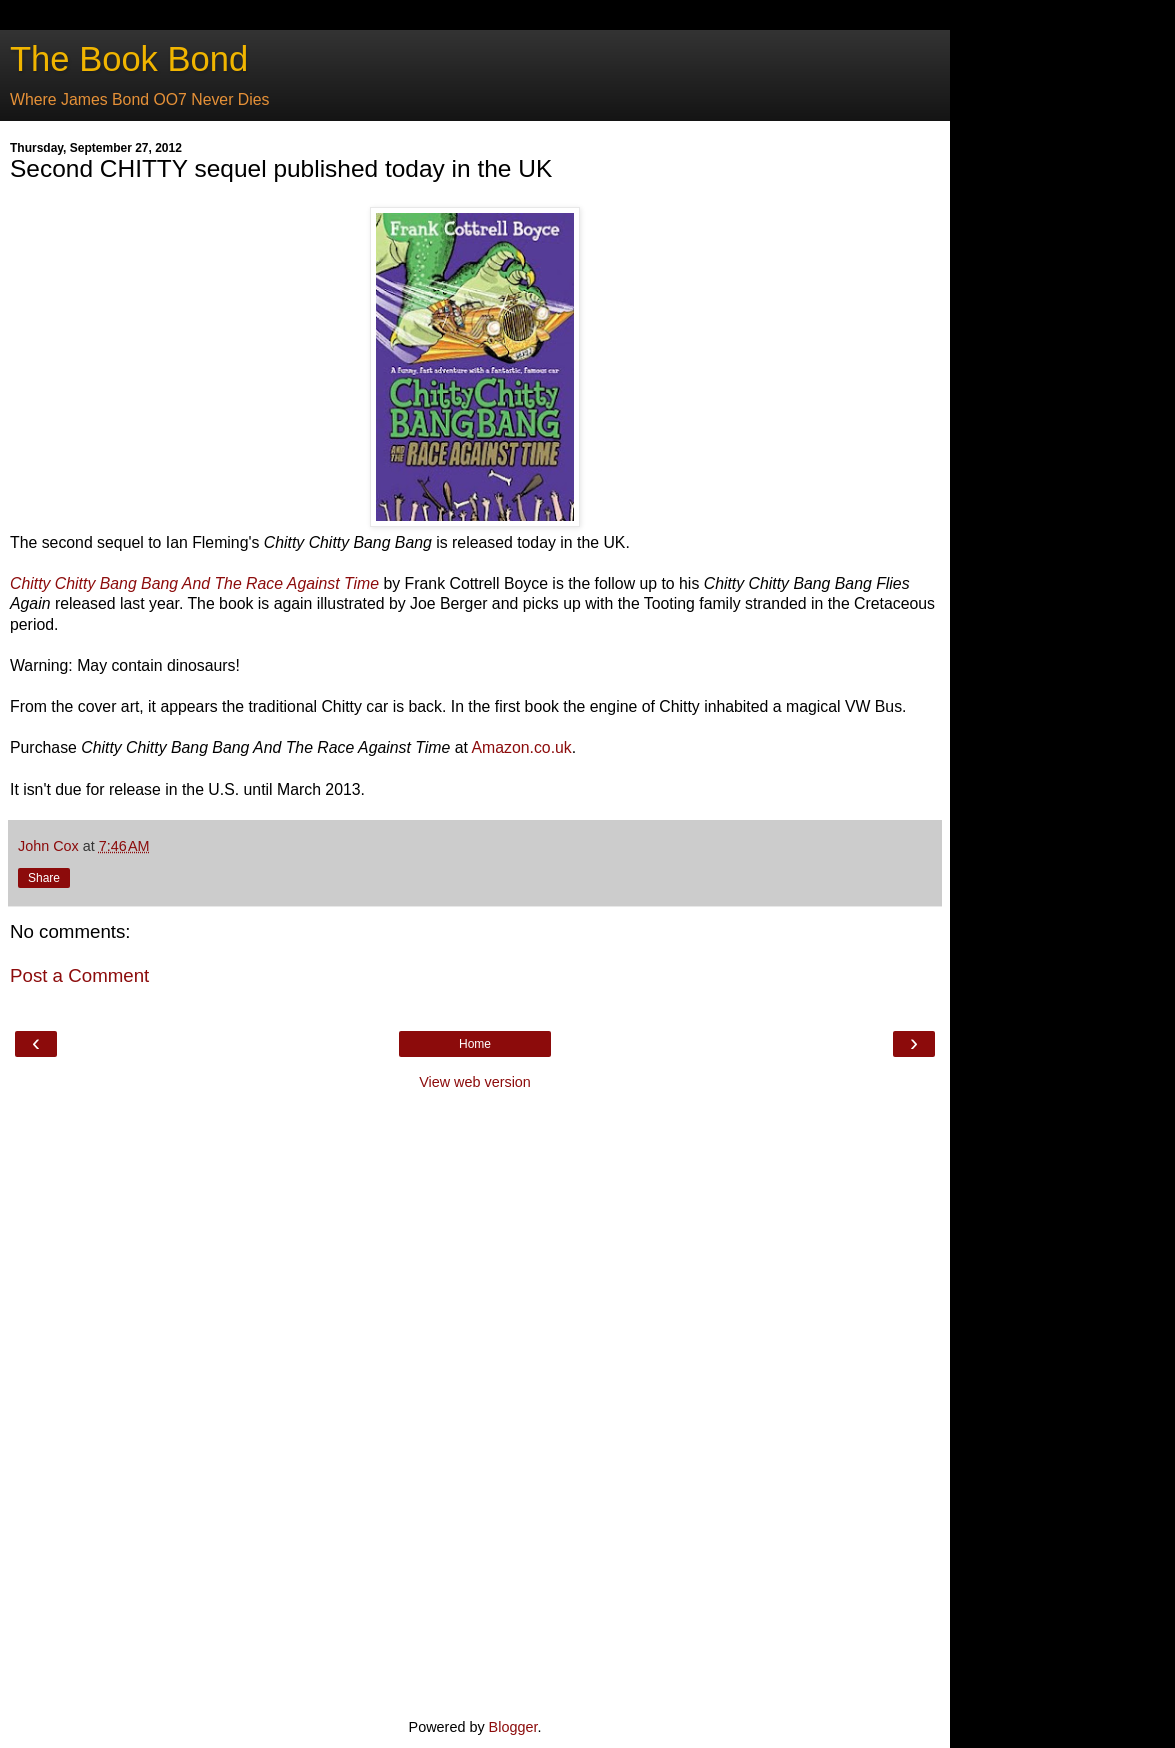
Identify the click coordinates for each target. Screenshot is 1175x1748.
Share (44, 878)
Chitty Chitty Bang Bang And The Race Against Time (194, 583)
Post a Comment (79, 975)
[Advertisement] (475, 1402)
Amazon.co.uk (521, 747)
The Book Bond (129, 59)
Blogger (513, 1727)
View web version (475, 1082)
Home (475, 1044)
